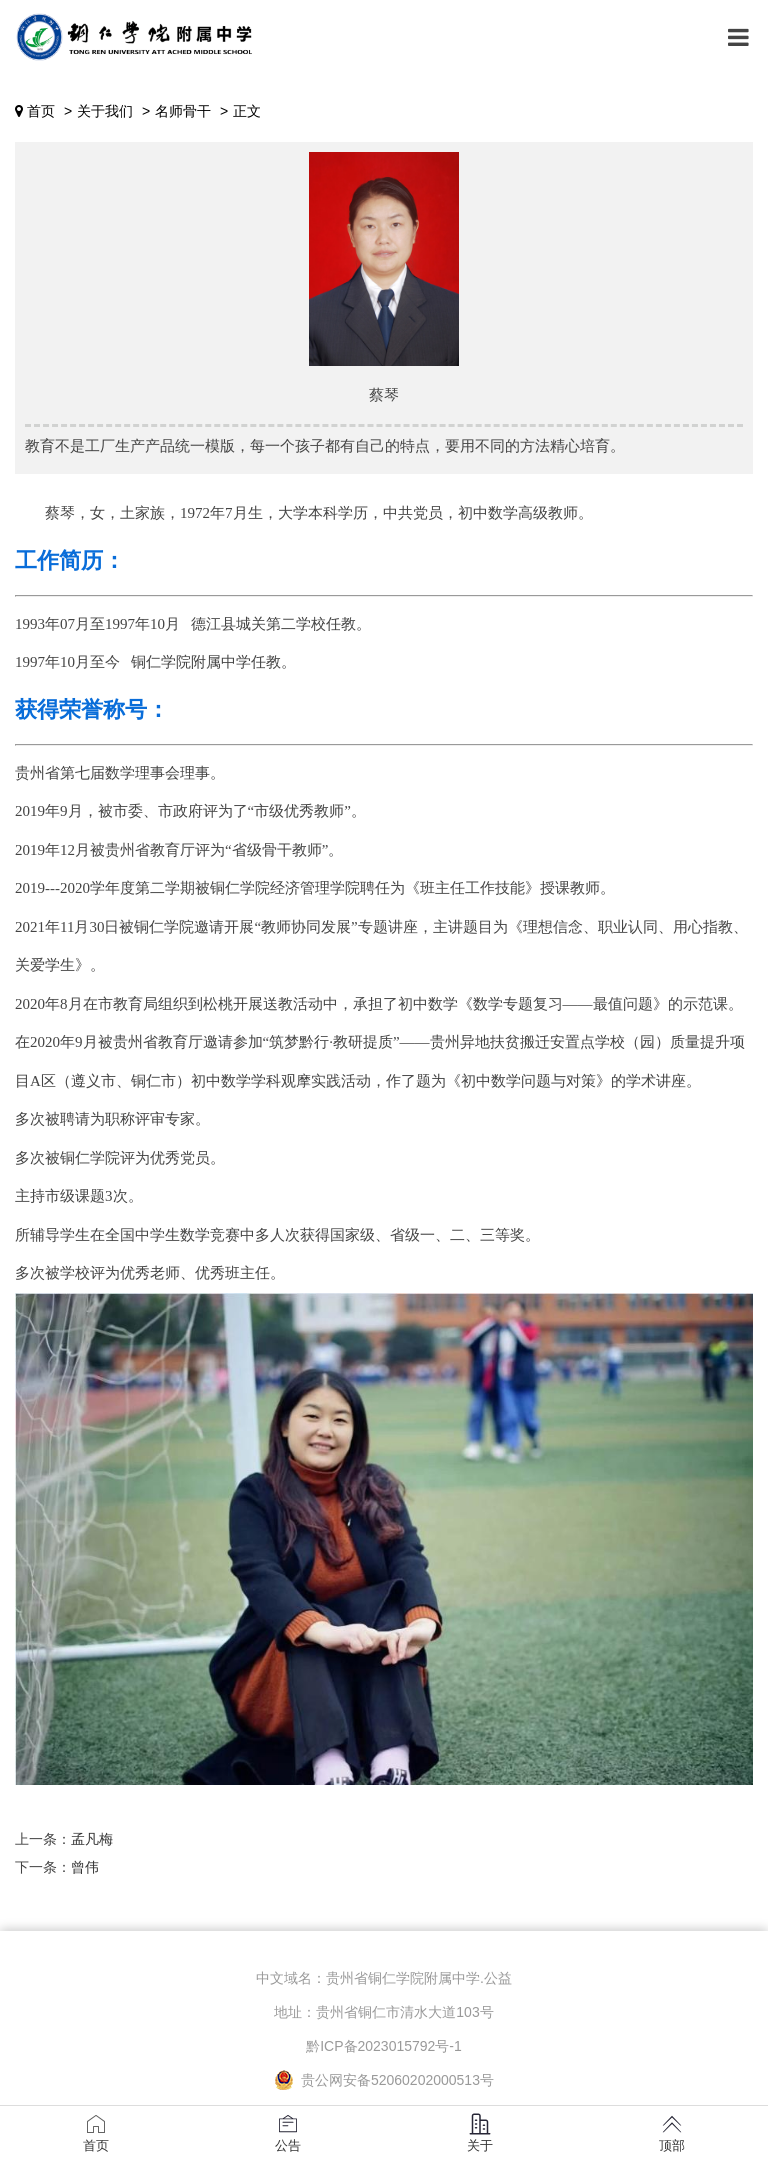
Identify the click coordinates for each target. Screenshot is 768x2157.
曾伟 (85, 1867)
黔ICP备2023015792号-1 (384, 2046)
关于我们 (105, 111)
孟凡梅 (92, 1839)
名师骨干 (183, 111)
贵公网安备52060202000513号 (384, 2080)
